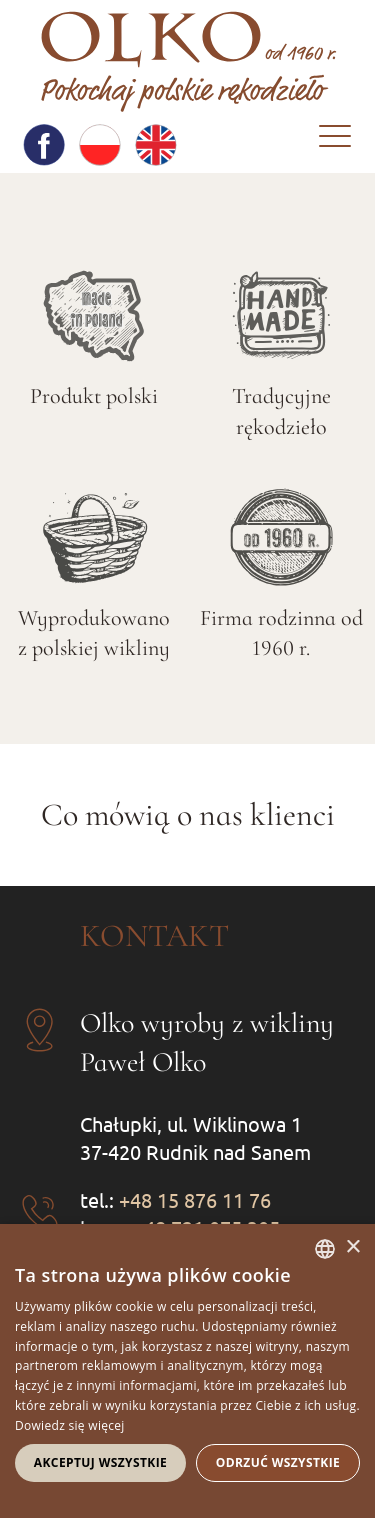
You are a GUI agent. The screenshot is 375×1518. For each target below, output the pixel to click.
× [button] (352, 1247)
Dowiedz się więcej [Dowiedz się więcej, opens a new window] (70, 1425)
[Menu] (335, 141)
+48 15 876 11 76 (195, 1199)
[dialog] (187, 1371)
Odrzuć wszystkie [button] (278, 1462)
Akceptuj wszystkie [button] (100, 1462)
